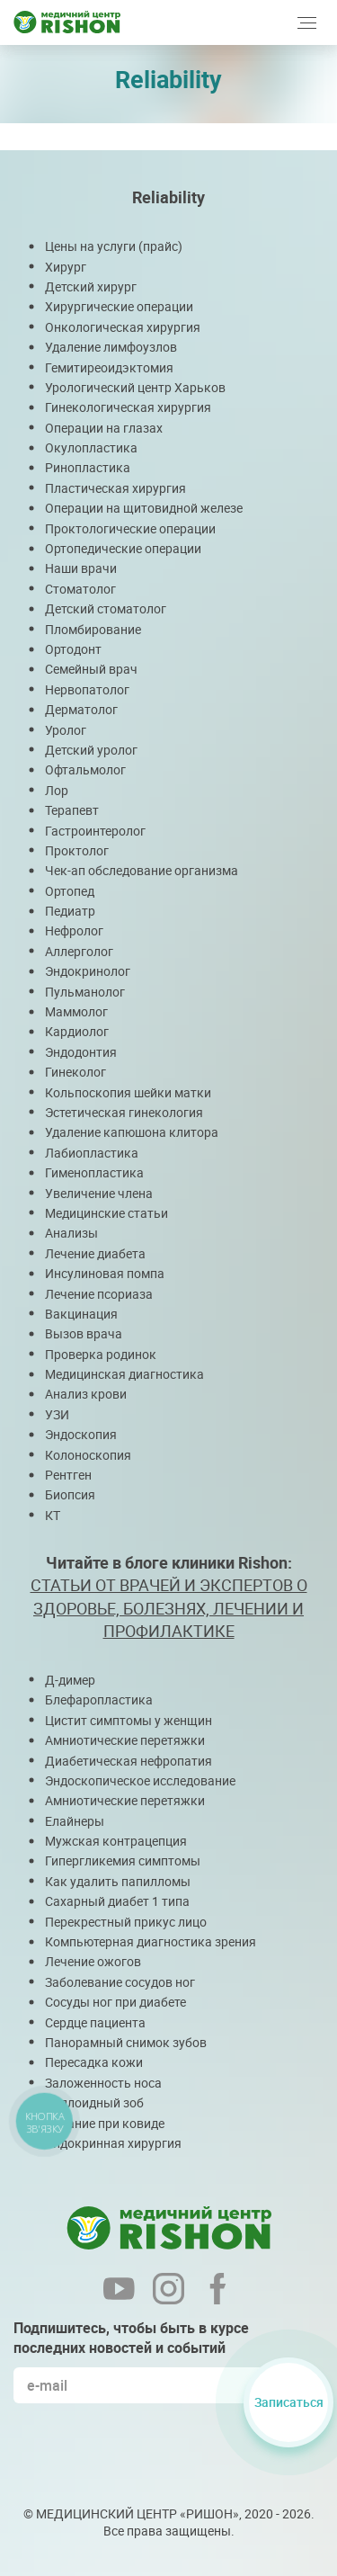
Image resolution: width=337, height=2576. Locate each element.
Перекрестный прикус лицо (126, 1921)
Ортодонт (73, 648)
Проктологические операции (130, 528)
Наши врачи (81, 568)
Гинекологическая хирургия (128, 407)
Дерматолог (81, 709)
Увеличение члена (99, 1193)
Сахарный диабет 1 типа (117, 1901)
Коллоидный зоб (94, 2102)
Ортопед (69, 890)
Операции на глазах (104, 427)
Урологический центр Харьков (135, 387)
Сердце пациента (95, 2022)
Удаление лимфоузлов (111, 346)
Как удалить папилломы (118, 1881)
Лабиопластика (91, 1152)
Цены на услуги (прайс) (113, 246)
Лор (56, 790)
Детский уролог (91, 749)
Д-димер (70, 1679)
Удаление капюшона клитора (131, 1131)
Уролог (65, 729)
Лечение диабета (95, 1253)
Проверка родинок (100, 1354)
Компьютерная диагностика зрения (150, 1941)
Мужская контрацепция (116, 1840)
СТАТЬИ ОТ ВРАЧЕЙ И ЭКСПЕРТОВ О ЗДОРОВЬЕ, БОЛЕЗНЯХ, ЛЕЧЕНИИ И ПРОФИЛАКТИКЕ (169, 1607)
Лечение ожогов (93, 1961)
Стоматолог (80, 588)
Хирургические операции (119, 306)
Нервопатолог (87, 689)
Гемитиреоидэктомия (109, 367)
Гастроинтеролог (95, 830)
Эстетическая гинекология (124, 1112)
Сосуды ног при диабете (115, 2001)
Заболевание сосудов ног (120, 1981)
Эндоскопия (81, 1434)
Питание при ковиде (104, 2123)
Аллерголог (79, 951)
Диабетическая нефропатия (128, 1760)
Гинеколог (75, 1071)
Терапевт (72, 809)
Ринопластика (87, 467)
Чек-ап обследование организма (141, 870)
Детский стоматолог (105, 608)
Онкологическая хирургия (122, 326)
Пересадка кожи (94, 2062)
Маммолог (76, 1011)
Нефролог (74, 930)
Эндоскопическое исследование (140, 1780)
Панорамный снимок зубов (126, 2042)
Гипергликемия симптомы (122, 1860)
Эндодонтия (81, 1051)
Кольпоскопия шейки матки (128, 1092)
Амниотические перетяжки (125, 1740)
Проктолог (77, 850)
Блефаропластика (99, 1699)
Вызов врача (83, 1333)
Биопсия (70, 1494)
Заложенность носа (103, 2082)
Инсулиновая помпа (104, 1273)
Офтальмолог (85, 769)
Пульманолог (85, 991)
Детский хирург (91, 286)
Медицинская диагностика (124, 1373)
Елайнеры (74, 1820)
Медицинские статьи (106, 1212)
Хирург (65, 266)
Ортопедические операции (123, 548)
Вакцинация (81, 1313)
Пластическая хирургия (115, 487)
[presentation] (150, 2452)
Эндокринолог (87, 970)
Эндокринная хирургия (113, 2142)
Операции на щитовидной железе (144, 507)
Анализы (71, 1232)
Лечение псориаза (99, 1293)
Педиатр (70, 910)
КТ (52, 1515)
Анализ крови (86, 1393)
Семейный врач (91, 668)
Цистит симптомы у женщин (128, 1720)
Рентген (68, 1474)
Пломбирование (93, 629)
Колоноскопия (88, 1454)
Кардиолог (77, 1031)
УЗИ (57, 1414)
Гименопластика (94, 1172)
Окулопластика (91, 447)
